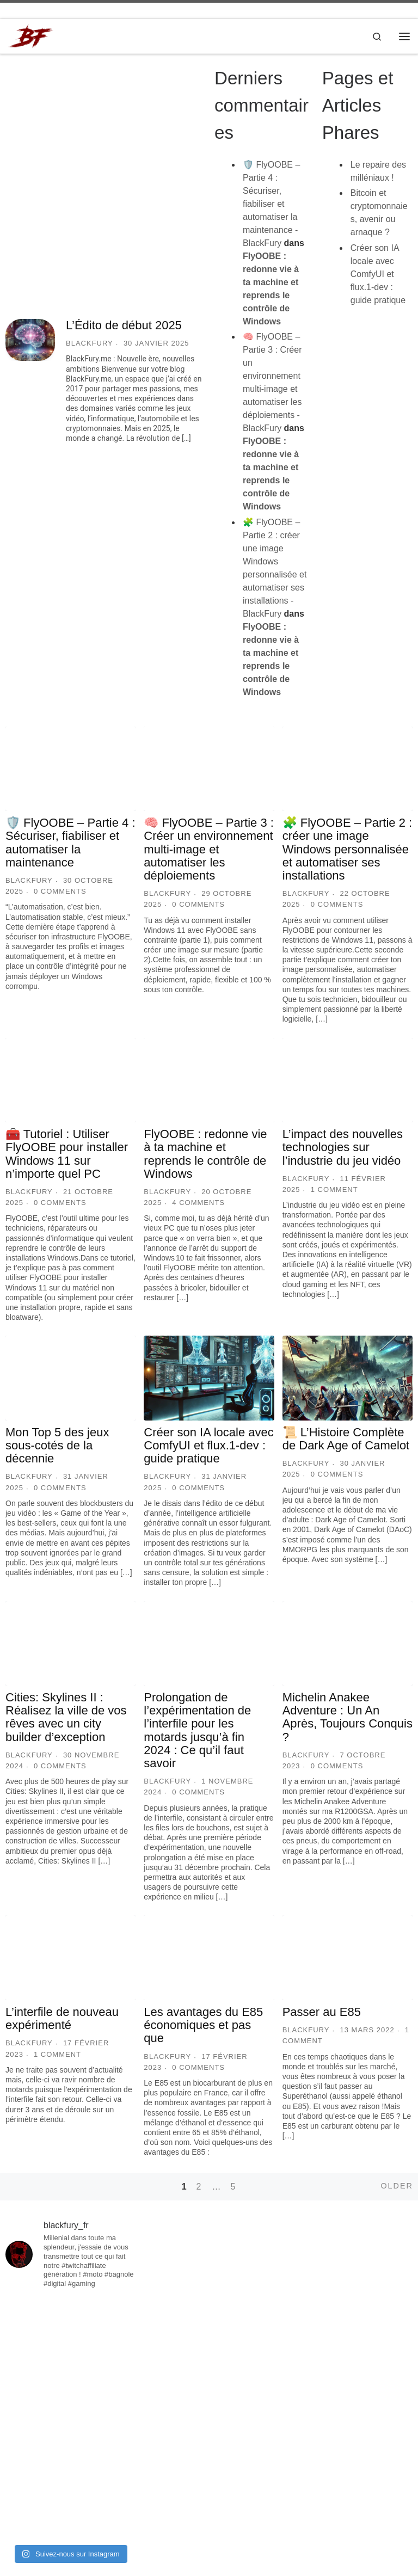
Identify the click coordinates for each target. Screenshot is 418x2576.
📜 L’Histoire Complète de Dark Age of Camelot (346, 1439)
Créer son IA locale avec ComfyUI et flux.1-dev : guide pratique (378, 274)
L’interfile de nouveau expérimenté (62, 2019)
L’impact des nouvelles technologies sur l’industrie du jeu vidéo (342, 1147)
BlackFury (89, 344)
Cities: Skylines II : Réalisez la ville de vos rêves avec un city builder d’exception (66, 1717)
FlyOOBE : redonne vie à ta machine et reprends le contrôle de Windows (205, 1154)
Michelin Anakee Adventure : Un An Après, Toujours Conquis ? (347, 1717)
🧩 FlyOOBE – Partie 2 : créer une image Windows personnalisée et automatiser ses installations (347, 849)
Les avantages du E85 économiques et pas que (203, 2025)
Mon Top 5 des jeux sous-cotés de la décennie (57, 1446)
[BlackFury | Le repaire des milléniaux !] (31, 35)
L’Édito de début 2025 (124, 326)
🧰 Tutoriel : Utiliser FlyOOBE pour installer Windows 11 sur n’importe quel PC (66, 1154)
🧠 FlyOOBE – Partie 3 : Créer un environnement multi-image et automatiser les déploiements (209, 849)
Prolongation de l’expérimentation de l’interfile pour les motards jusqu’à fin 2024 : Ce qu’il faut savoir (197, 1730)
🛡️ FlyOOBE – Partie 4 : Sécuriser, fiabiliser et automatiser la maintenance (70, 843)
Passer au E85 (321, 2012)
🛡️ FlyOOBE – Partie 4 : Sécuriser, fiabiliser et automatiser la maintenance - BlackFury (271, 204)
